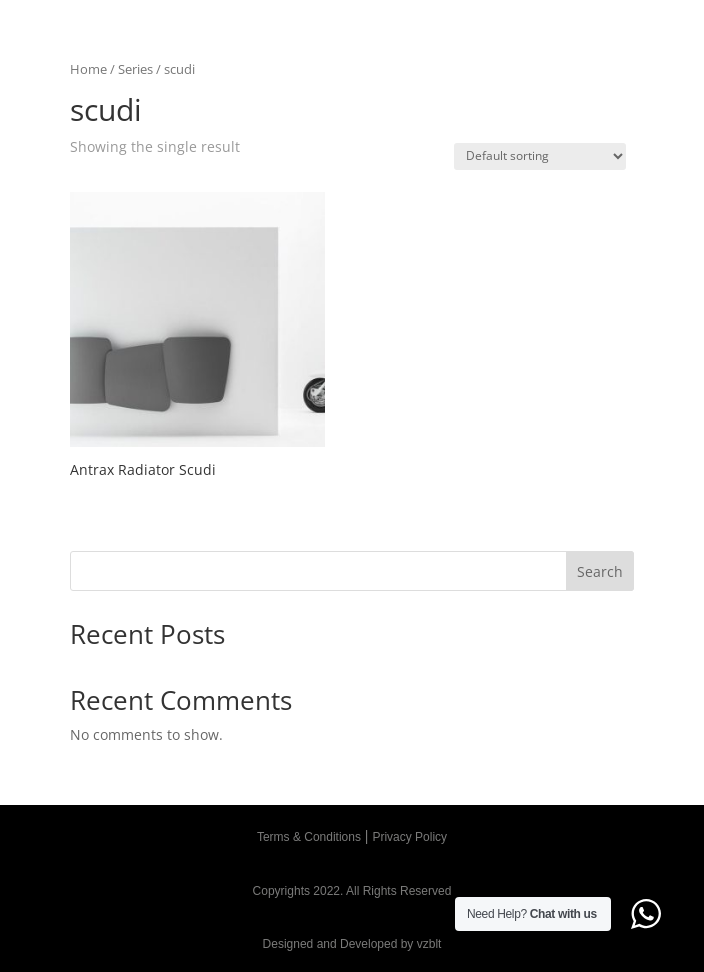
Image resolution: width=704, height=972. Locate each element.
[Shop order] (540, 156)
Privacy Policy (409, 837)
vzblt (429, 944)
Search (600, 571)
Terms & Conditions (309, 837)
